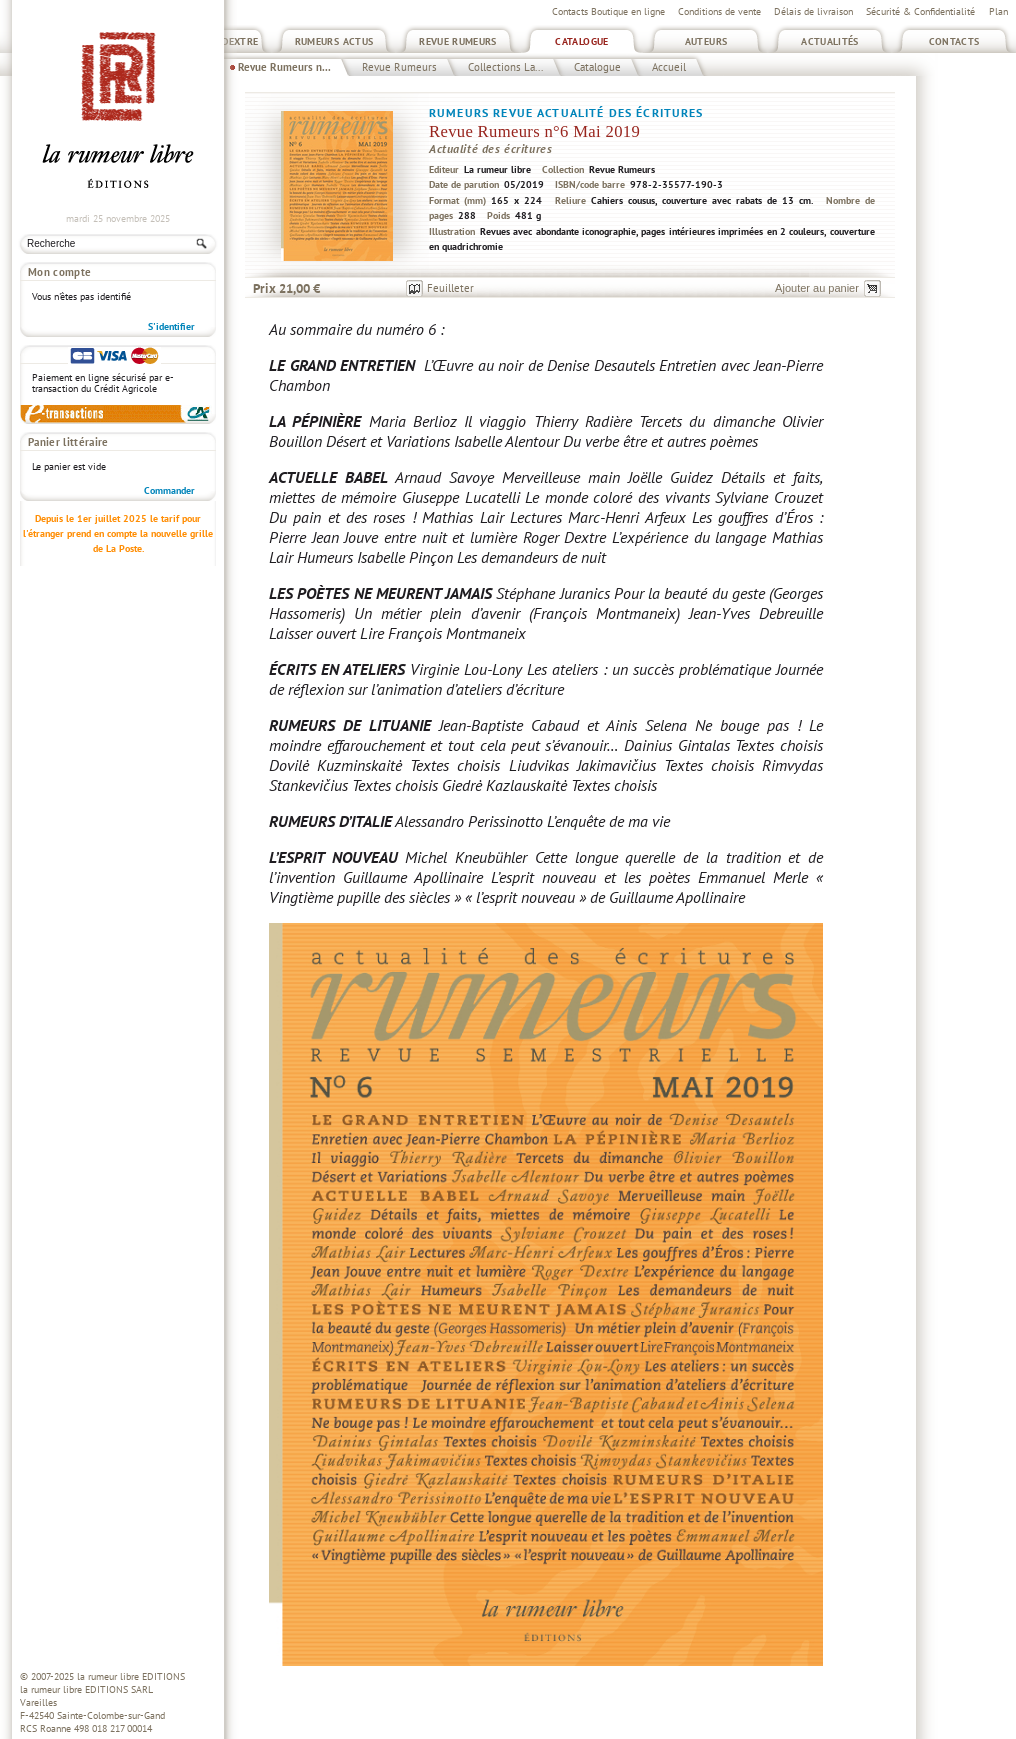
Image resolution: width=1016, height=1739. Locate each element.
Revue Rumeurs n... (284, 67)
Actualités (830, 41)
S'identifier (171, 326)
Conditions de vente (719, 11)
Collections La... (505, 67)
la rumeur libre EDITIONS (131, 1676)
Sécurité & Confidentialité (920, 11)
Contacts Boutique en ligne (608, 11)
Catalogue (581, 41)
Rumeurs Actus (334, 41)
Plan (998, 11)
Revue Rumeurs (458, 41)
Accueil (669, 67)
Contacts (954, 41)
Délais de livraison (813, 11)
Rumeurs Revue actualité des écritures (566, 112)
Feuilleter (450, 288)
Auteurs (706, 41)
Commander (169, 490)
